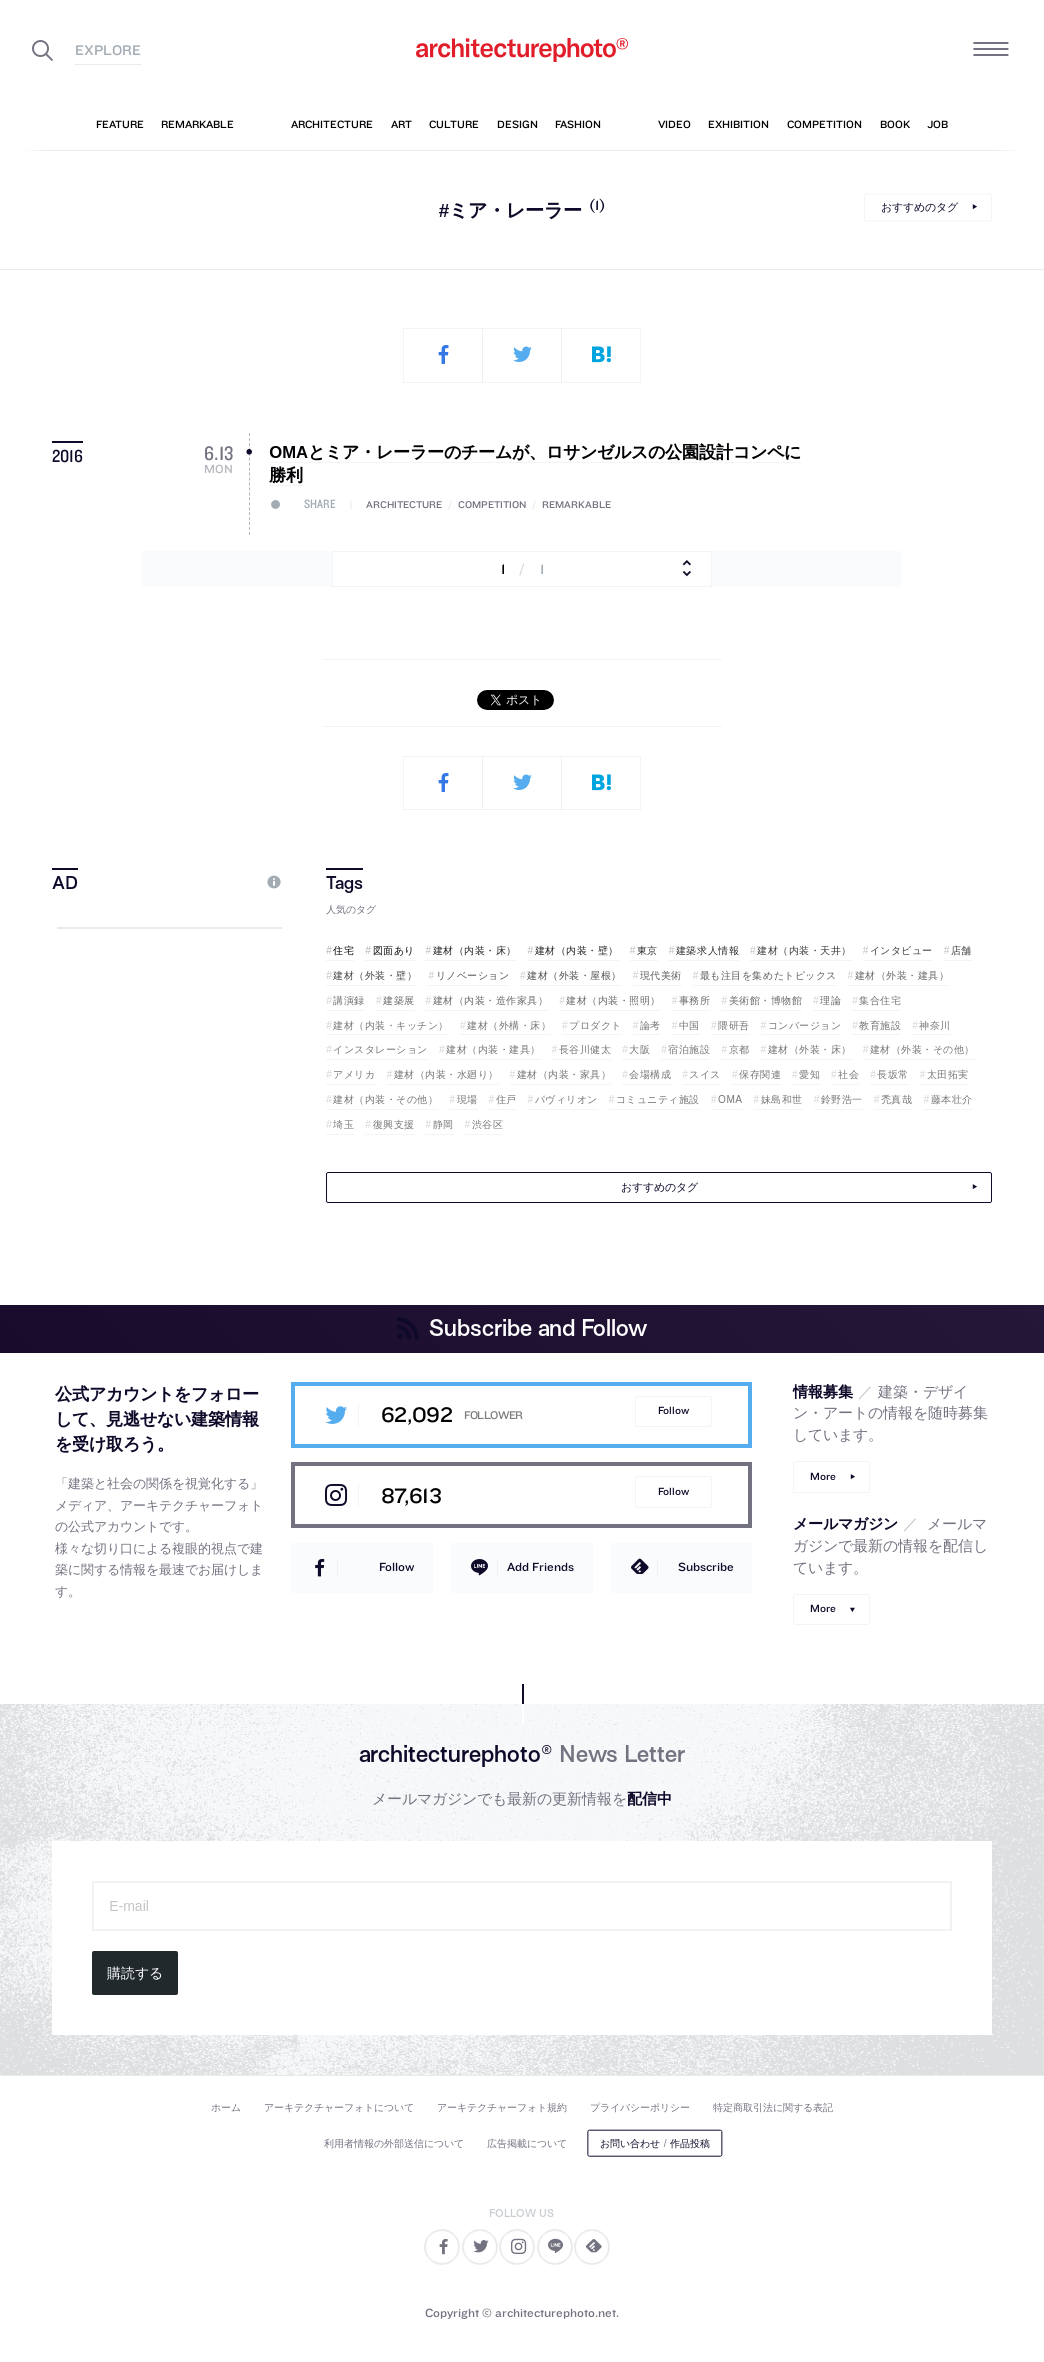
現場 (467, 1099)
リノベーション (473, 975)
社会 (848, 1074)
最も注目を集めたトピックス (768, 975)
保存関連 (760, 1074)
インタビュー (901, 950)
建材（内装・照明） (613, 1000)
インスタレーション (380, 1049)
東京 (647, 950)
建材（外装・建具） (902, 975)
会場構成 (650, 1074)
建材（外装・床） (810, 1049)
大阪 (639, 1049)
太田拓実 (948, 1074)
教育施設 (880, 1025)
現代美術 (661, 975)
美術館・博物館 (766, 1000)
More (823, 1476)
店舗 (961, 950)
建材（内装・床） (475, 950)
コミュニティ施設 (658, 1099)
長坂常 (893, 1074)
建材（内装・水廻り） (446, 1074)
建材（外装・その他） (922, 1049)
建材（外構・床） (509, 1025)
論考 (650, 1025)
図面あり (394, 950)
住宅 (343, 950)
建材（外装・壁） (375, 975)
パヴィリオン (566, 1099)
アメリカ (354, 1074)
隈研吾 (734, 1025)
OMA (730, 1099)
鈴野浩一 (842, 1099)
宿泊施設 (689, 1049)
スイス (705, 1074)
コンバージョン (805, 1025)
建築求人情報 (707, 950)
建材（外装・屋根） (574, 975)
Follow (673, 1410)
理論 (830, 1000)
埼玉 (343, 1124)
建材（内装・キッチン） (391, 1025)
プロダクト (595, 1025)
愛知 (809, 1074)
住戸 (506, 1099)
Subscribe (706, 1566)
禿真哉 (897, 1099)
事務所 (695, 1000)
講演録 (349, 1000)
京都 (739, 1049)
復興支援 (394, 1124)
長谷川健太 (585, 1049)
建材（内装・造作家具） (491, 1000)
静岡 (443, 1124)
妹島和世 (782, 1099)
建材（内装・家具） (564, 1074)
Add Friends (540, 1566)
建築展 (399, 1000)
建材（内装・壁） (577, 950)
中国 (689, 1025)
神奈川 (935, 1025)
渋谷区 (488, 1124)
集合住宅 (880, 1000)
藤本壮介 (952, 1099)
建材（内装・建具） (493, 1049)
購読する (135, 1973)
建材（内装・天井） (804, 950)
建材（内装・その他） (385, 1099)
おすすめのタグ (919, 207)
